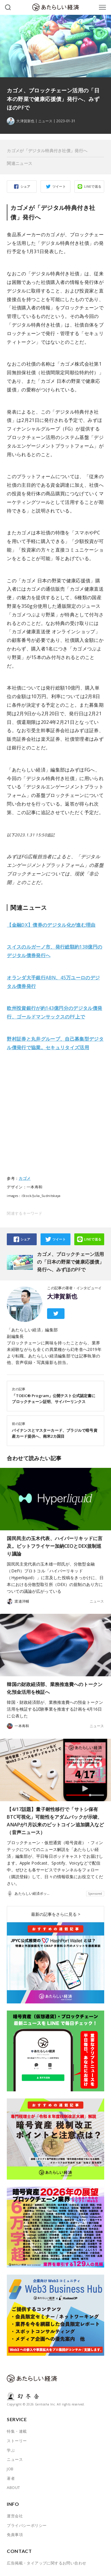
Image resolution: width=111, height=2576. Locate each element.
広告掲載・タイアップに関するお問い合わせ (46, 2563)
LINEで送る (93, 186)
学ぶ (11, 2450)
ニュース (45, 121)
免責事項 (15, 2534)
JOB (10, 2468)
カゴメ (24, 1178)
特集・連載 (17, 2431)
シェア (25, 186)
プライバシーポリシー (26, 2525)
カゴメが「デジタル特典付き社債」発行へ (47, 150)
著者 (11, 2478)
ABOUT (13, 2487)
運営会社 (15, 2516)
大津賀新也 (62, 1296)
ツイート (59, 186)
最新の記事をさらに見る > (55, 1914)
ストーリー (17, 2440)
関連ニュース (19, 163)
